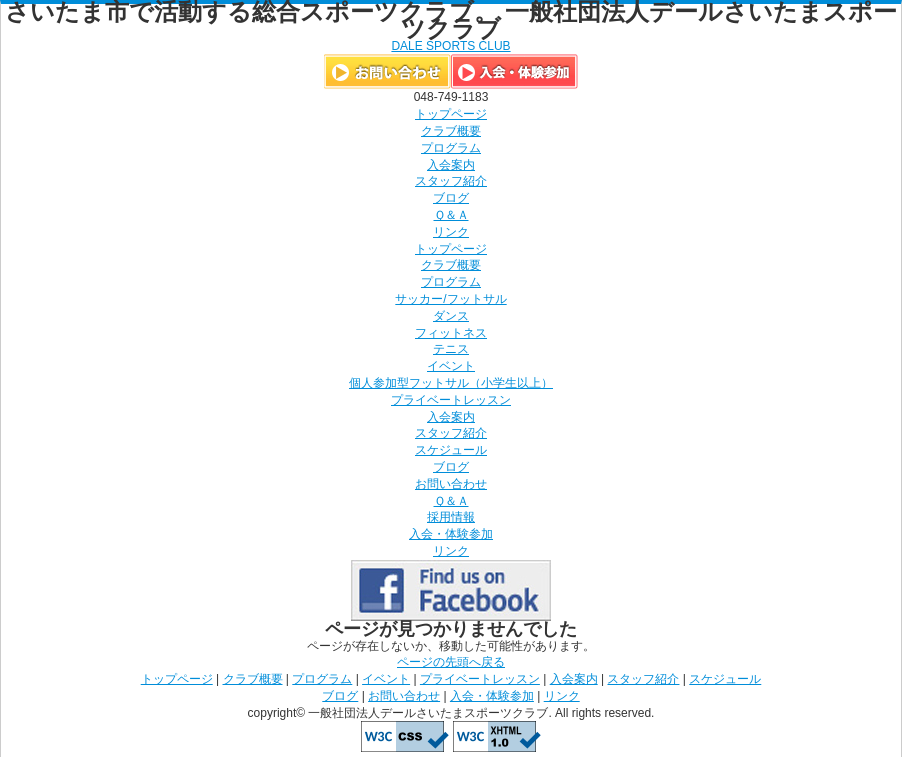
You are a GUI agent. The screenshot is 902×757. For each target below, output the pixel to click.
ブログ (451, 198)
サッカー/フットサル (450, 299)
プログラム (451, 148)
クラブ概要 (451, 131)
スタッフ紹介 (451, 181)
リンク (451, 232)
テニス (451, 349)
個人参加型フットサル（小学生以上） (451, 383)
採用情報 (451, 517)
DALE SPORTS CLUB (450, 46)
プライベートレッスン (451, 400)
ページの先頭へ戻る (451, 662)
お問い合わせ (451, 484)
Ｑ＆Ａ (451, 215)
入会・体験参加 (451, 534)
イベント (451, 366)
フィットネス (451, 333)
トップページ (451, 114)
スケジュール (451, 450)
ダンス (451, 316)
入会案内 (451, 165)
